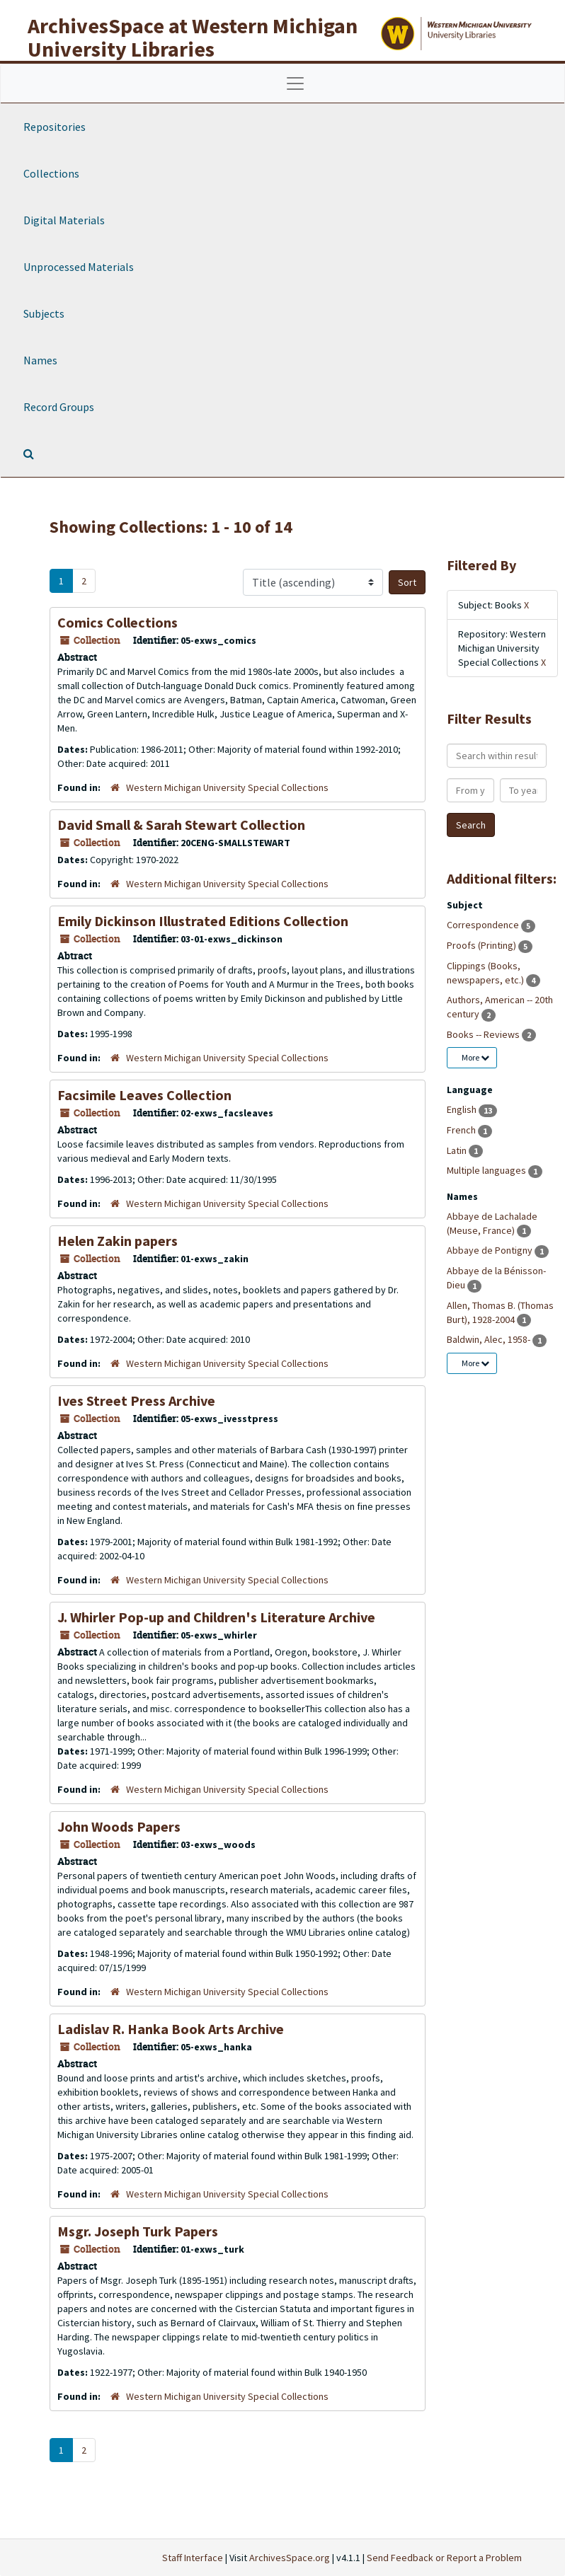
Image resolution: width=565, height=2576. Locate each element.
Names (40, 360)
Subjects (43, 313)
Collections (51, 173)
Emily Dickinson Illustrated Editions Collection (202, 921)
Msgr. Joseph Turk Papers (137, 2231)
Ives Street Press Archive (136, 1400)
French (462, 1130)
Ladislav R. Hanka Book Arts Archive (170, 2029)
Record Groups (58, 407)
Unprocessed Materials (78, 267)
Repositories (54, 127)
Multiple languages (487, 1170)
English (463, 1109)
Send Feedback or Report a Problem (444, 2557)
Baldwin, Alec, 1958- (489, 1339)
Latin (458, 1150)
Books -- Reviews (484, 1034)
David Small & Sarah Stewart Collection (181, 824)
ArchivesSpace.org (289, 2557)
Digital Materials (64, 220)
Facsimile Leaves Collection (144, 1095)
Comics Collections (117, 622)
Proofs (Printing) (482, 945)
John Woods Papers (119, 1826)
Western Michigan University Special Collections (227, 787)
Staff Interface (192, 2557)
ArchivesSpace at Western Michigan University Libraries (193, 37)
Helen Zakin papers (117, 1240)
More (475, 1057)
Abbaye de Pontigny (491, 1250)
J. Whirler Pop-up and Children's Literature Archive (216, 1617)
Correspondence (484, 924)
